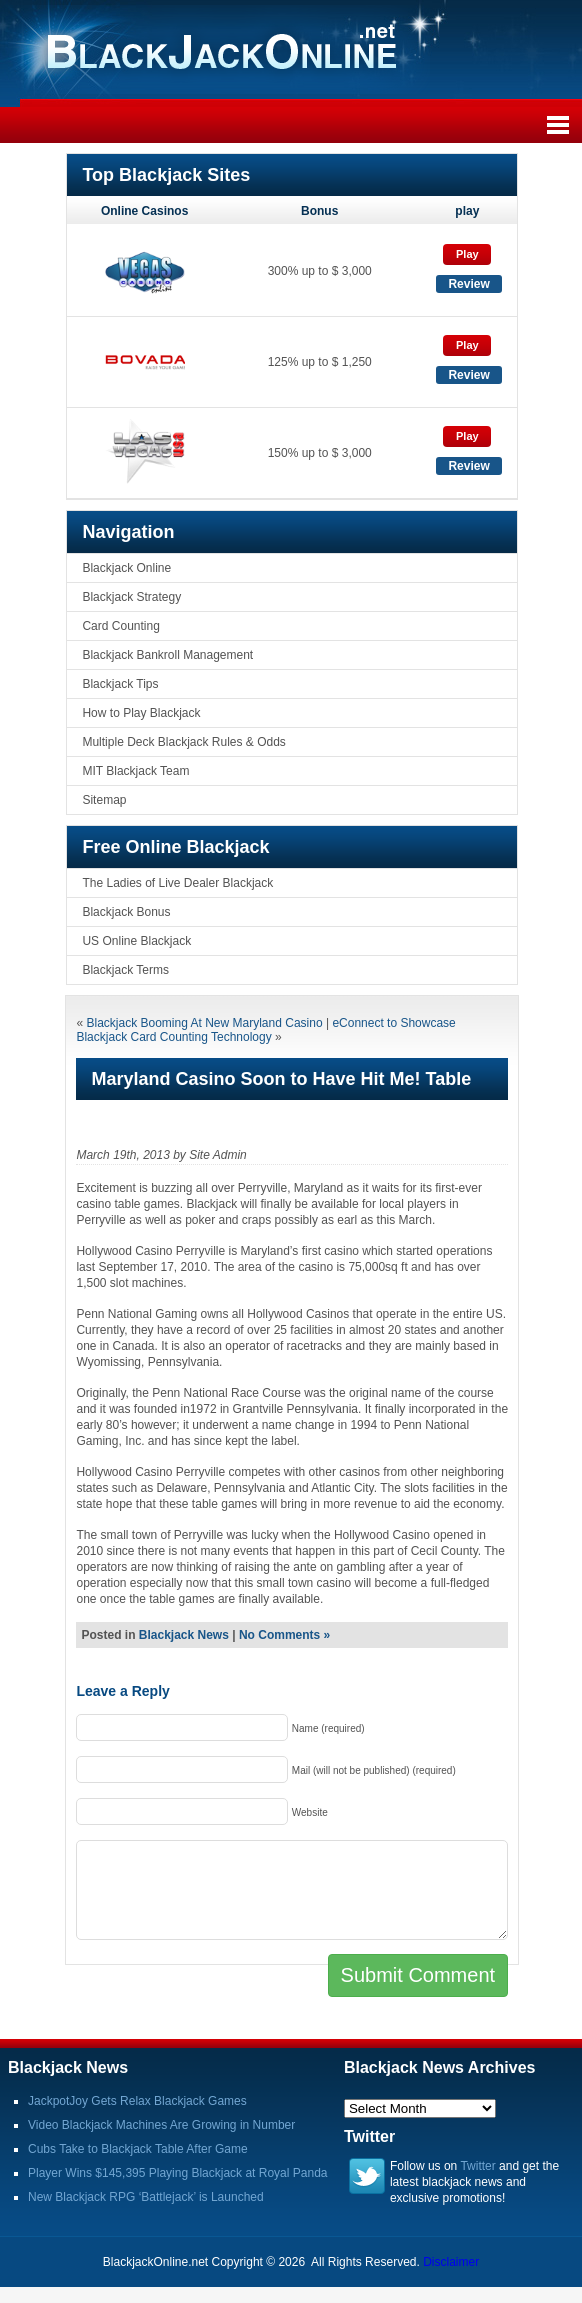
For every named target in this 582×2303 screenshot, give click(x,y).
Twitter (477, 2166)
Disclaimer (451, 2262)
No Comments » (284, 1635)
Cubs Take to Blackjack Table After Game (138, 2149)
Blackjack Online (126, 568)
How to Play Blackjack (141, 713)
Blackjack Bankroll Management (167, 655)
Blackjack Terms (125, 970)
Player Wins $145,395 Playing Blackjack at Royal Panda (178, 2173)
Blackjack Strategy (131, 597)
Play (467, 254)
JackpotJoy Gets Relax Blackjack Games (137, 2101)
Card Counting (120, 626)
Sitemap (104, 800)
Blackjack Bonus (126, 912)
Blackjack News (184, 1635)
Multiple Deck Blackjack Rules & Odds (183, 742)
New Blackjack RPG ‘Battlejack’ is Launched (146, 2197)
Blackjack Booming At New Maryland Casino (204, 1023)
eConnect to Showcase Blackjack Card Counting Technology (265, 1030)
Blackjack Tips (120, 684)
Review (468, 284)
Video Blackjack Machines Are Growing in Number (161, 2125)
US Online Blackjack (136, 941)
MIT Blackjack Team (135, 771)
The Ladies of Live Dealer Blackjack (177, 883)
